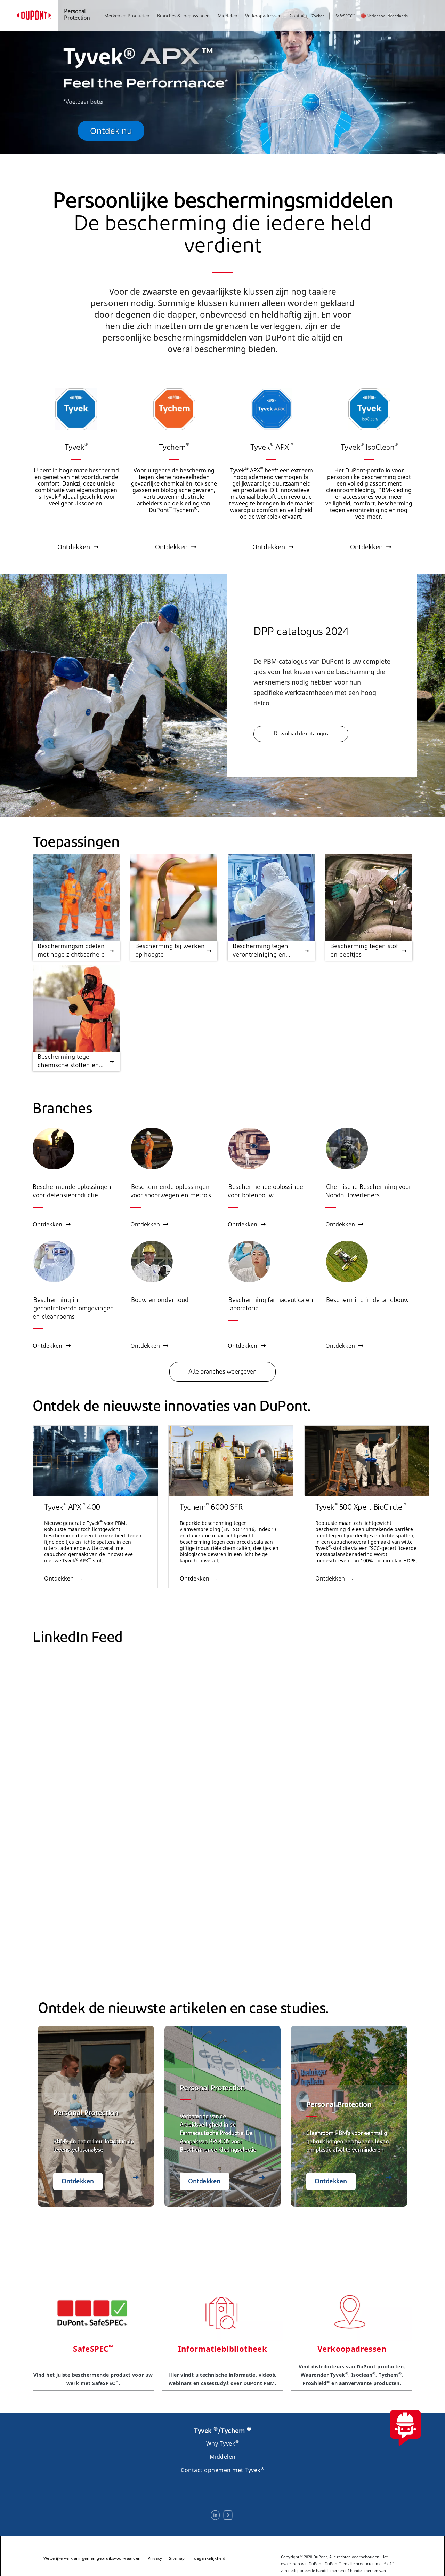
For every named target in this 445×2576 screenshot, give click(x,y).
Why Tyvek (222, 2443)
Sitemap (177, 2558)
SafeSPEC (345, 16)
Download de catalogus (301, 734)
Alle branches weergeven (222, 1372)
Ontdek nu (111, 130)
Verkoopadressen (263, 16)
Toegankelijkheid (209, 2558)
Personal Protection (77, 15)
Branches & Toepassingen (183, 16)
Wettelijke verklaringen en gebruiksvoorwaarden (92, 2558)
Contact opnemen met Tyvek (222, 2470)
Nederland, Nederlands (387, 16)
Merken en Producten (126, 16)
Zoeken (314, 17)
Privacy (155, 2558)
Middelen (227, 16)
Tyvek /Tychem (222, 2430)
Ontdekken (52, 1224)
